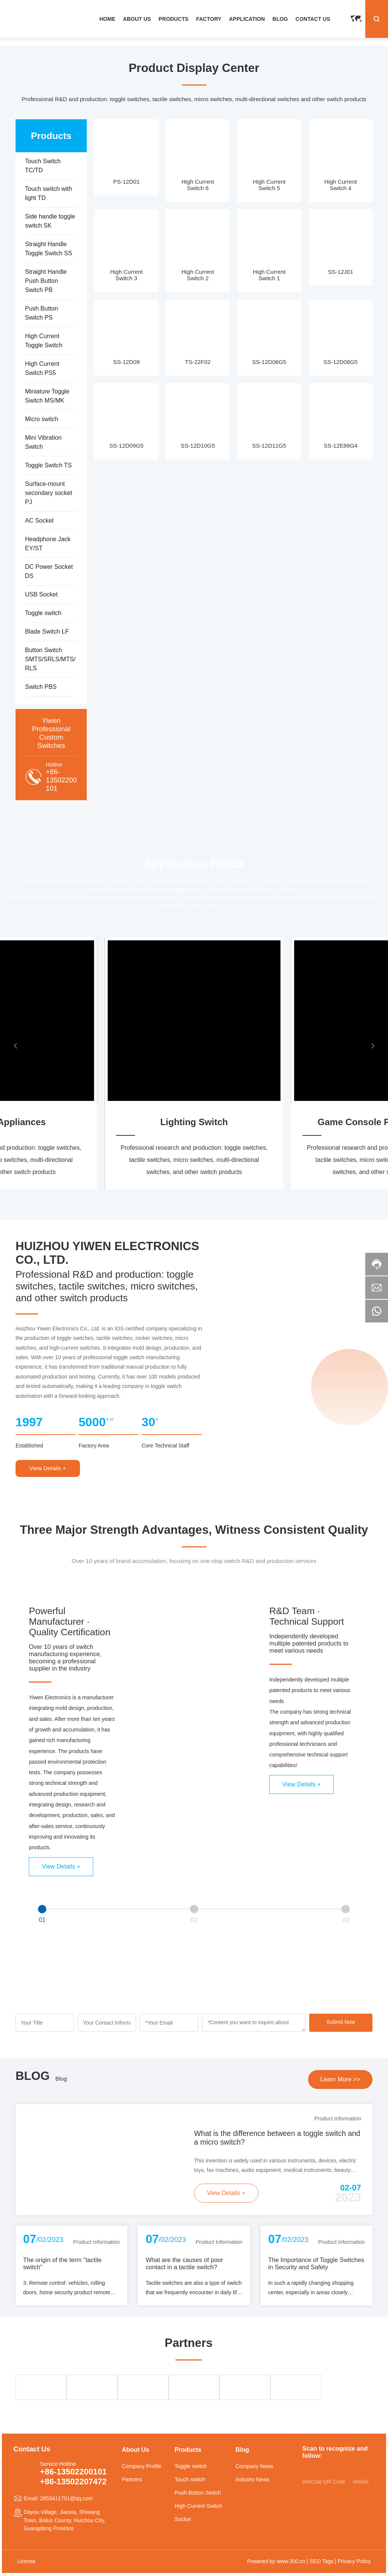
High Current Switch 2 (197, 275)
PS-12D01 (126, 181)
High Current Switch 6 (197, 184)
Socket (183, 2519)
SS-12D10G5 (198, 445)
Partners (132, 2479)
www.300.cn (291, 2561)
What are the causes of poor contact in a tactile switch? (184, 2263)
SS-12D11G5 (269, 445)
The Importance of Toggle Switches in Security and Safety (316, 2263)
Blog (61, 2078)
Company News (254, 2466)
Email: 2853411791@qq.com (58, 2498)
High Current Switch (198, 2506)
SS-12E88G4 (341, 445)
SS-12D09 (126, 362)
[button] (15, 1046)
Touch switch (190, 2479)
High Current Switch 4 (340, 184)
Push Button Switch (198, 2493)
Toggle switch (191, 2466)
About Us (135, 2449)
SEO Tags (321, 2561)
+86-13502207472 (73, 2481)
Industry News (252, 2479)
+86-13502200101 (61, 780)
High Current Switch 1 (269, 275)
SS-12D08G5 (341, 362)
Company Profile (141, 2466)
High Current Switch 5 (269, 184)
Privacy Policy (354, 2561)
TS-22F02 (198, 362)
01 (42, 1919)
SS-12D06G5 (269, 362)
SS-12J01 (340, 272)
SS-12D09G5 (126, 445)
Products (188, 2449)
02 (194, 1919)
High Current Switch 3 (126, 275)
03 (346, 1919)
